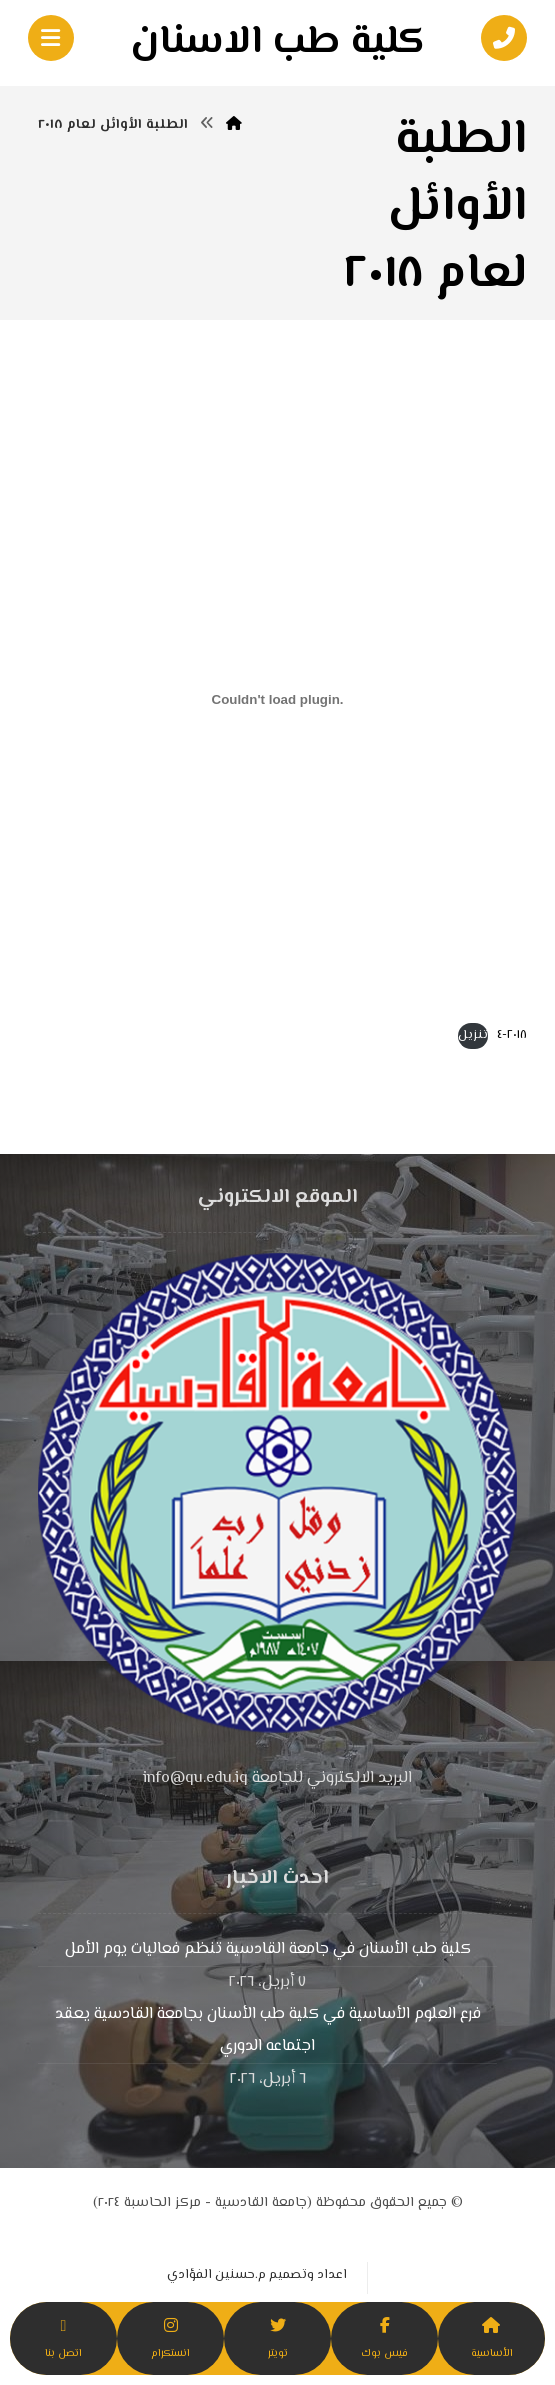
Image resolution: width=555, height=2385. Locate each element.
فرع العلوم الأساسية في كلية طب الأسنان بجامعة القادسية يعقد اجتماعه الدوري (268, 2030)
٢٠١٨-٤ (512, 1035)
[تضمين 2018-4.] (278, 700)
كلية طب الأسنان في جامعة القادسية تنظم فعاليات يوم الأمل (268, 1949)
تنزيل (473, 1035)
